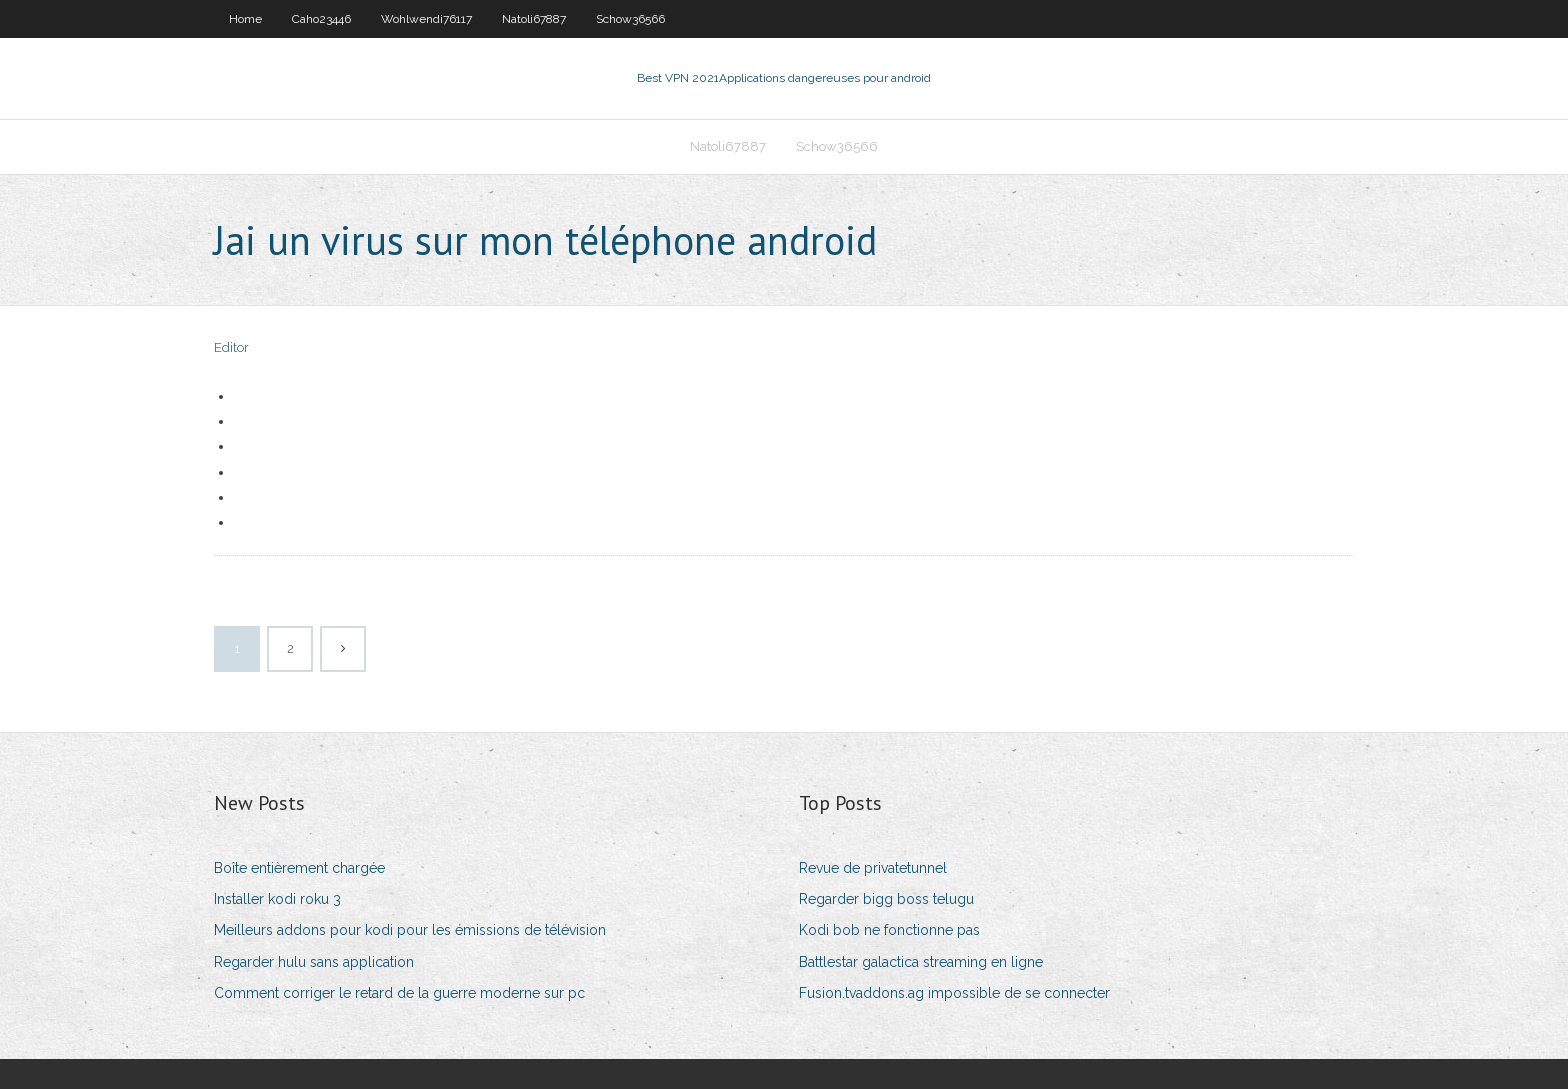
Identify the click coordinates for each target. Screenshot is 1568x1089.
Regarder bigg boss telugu (886, 899)
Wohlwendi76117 (426, 19)
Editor (231, 347)
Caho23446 (321, 19)
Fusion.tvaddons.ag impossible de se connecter (954, 993)
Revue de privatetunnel (873, 868)
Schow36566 (630, 19)
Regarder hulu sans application (314, 962)
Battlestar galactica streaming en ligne (921, 962)
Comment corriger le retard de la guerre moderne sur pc (399, 993)
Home (245, 19)
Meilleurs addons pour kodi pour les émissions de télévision (410, 930)
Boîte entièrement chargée (299, 868)
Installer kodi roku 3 (277, 899)
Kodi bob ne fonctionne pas (889, 930)
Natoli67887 (534, 19)
